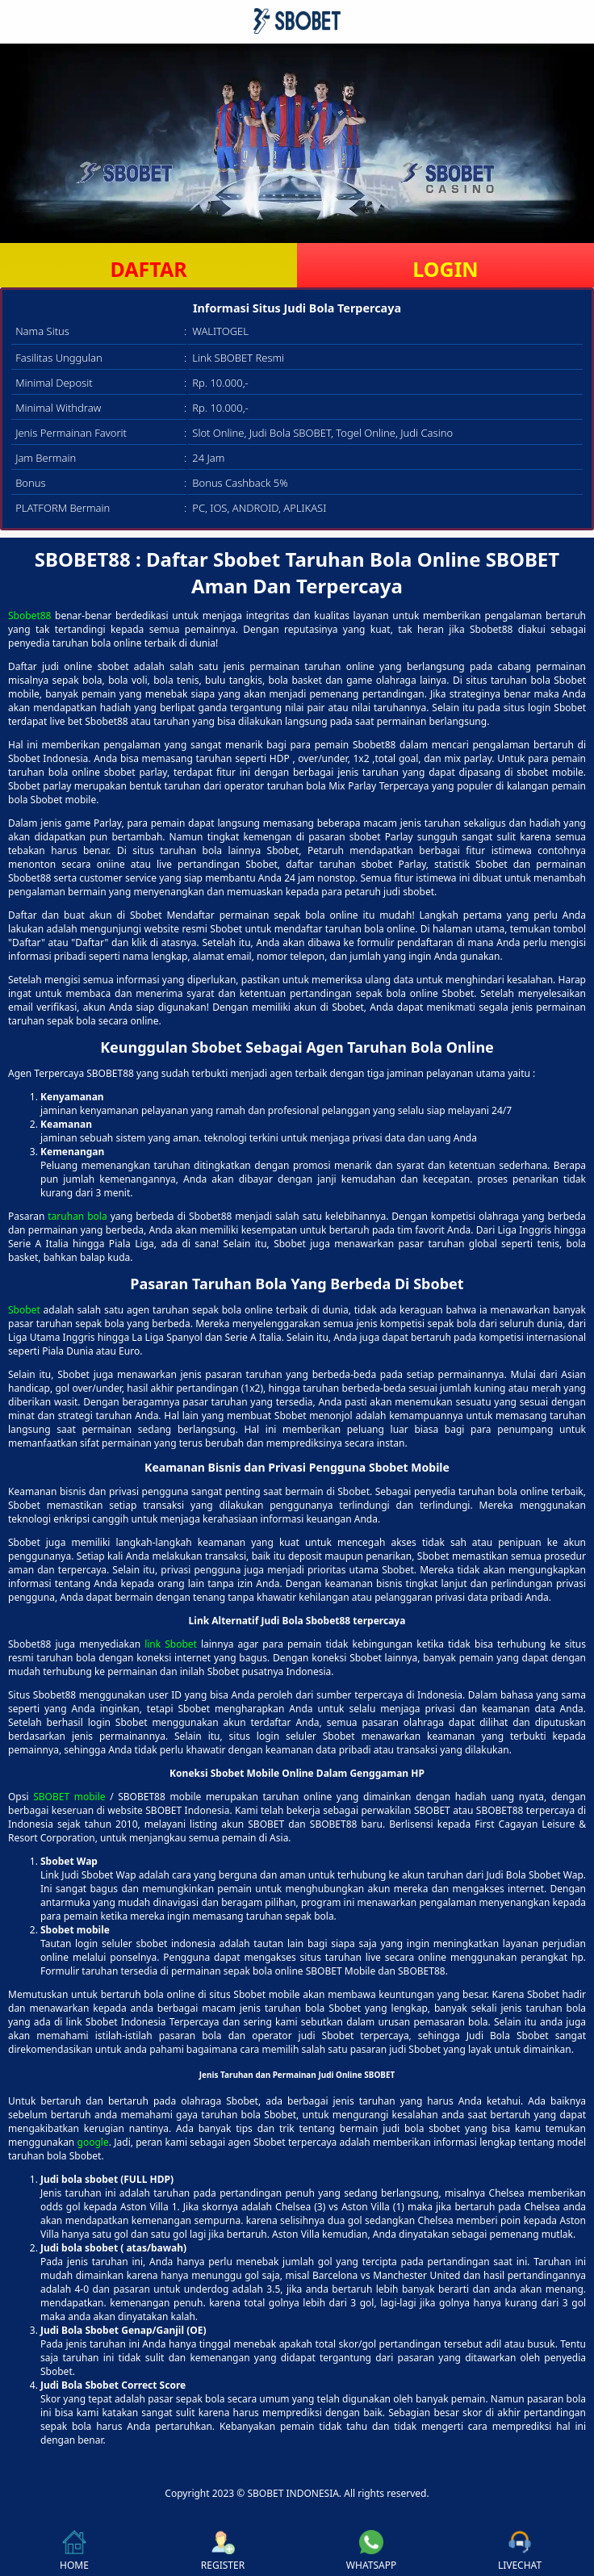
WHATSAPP (371, 2551)
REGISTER (223, 2551)
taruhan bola (77, 1216)
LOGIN (445, 269)
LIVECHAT (520, 2551)
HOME (74, 2551)
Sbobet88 (29, 615)
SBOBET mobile (69, 1796)
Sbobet (24, 1310)
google (93, 2142)
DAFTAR (148, 269)
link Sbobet (170, 1644)
